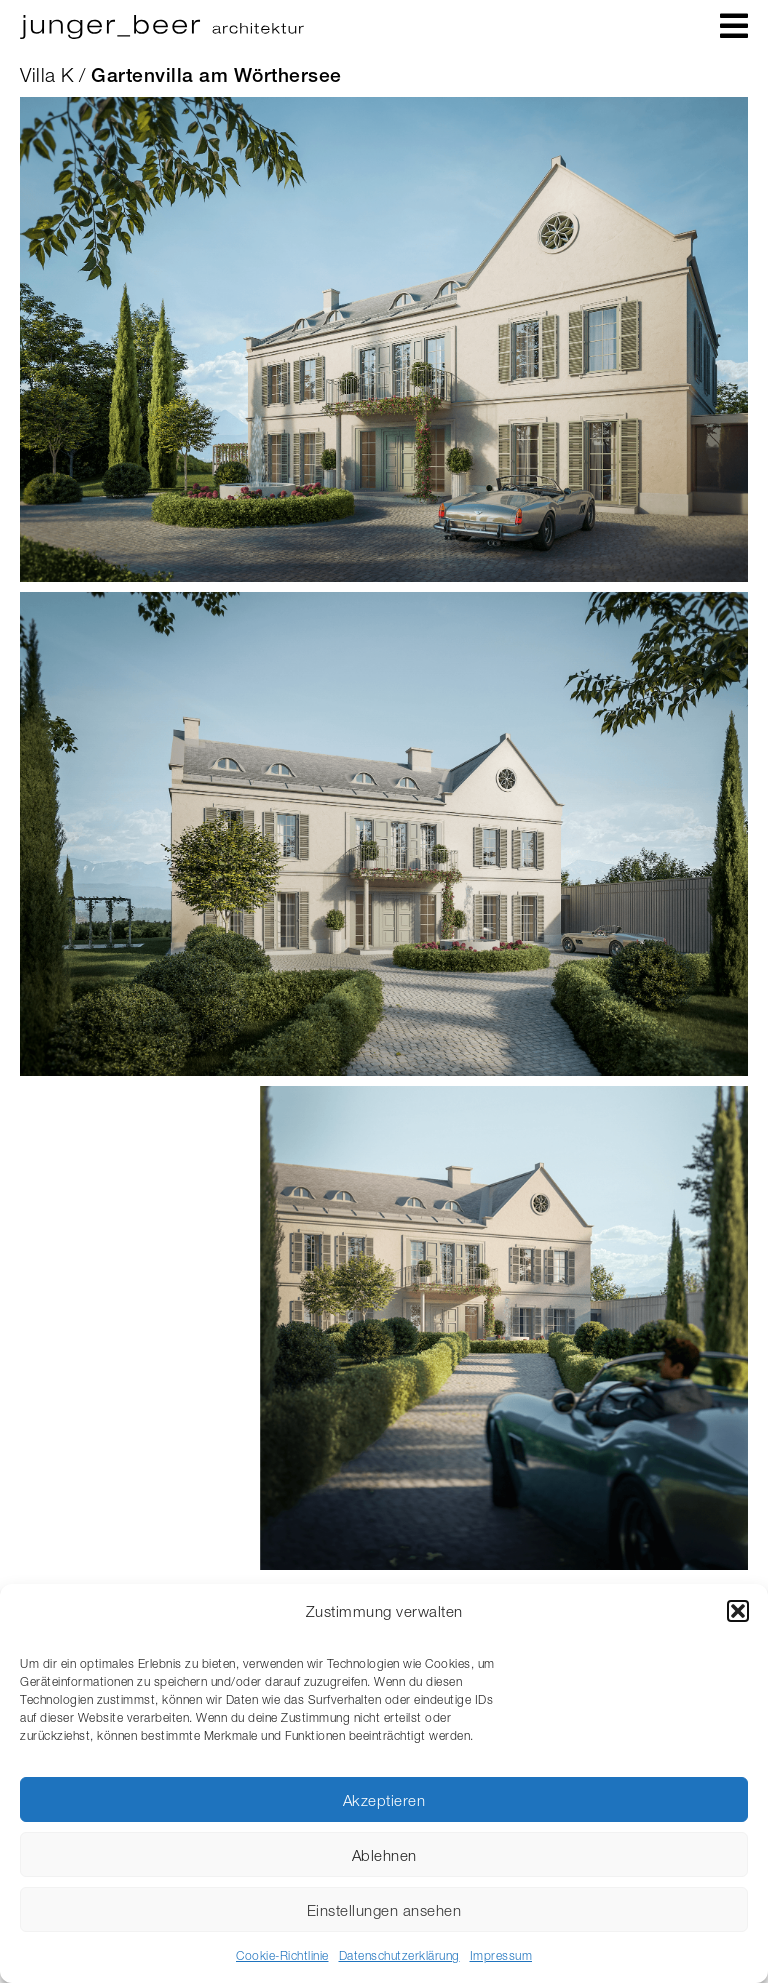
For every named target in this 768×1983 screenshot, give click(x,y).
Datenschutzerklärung (399, 1955)
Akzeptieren (384, 1800)
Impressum (501, 1955)
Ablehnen (384, 1855)
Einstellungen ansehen (384, 1910)
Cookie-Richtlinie (282, 1955)
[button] (738, 1611)
